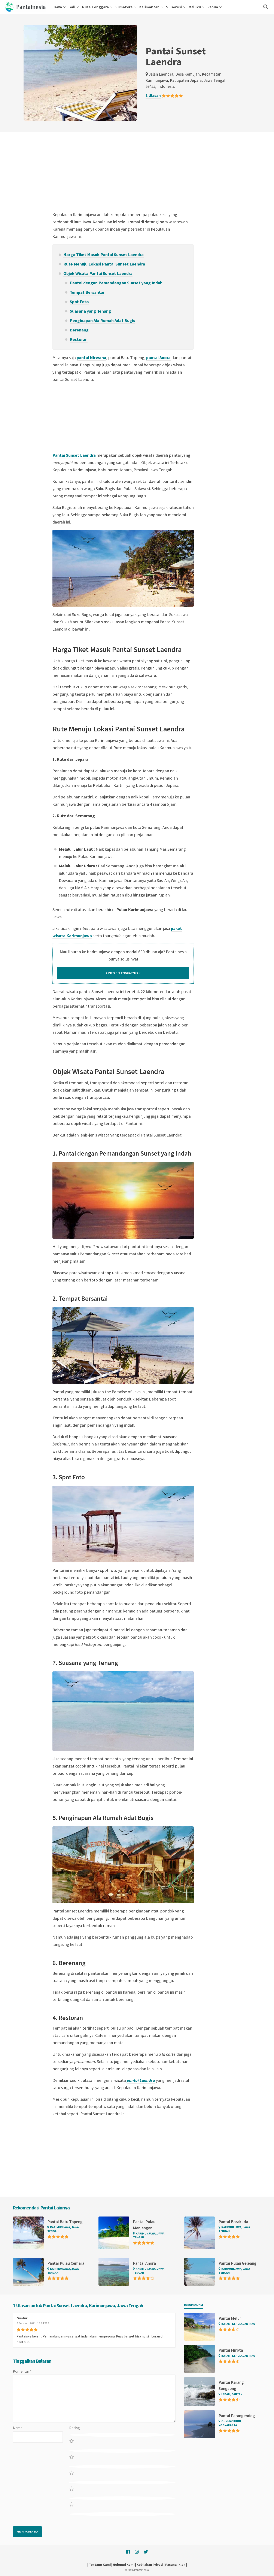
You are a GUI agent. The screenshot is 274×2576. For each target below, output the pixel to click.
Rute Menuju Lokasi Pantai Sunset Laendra (104, 264)
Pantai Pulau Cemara (65, 2263)
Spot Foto (79, 301)
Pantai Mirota (231, 2350)
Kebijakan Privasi (150, 2564)
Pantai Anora (144, 2263)
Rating (74, 2427)
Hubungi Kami (123, 2564)
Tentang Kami (100, 2564)
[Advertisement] (123, 177)
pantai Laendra (141, 2080)
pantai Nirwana (91, 357)
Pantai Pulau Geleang (237, 2263)
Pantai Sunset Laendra (74, 455)
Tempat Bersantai (87, 292)
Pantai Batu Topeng (65, 2221)
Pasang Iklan (175, 2564)
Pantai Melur (230, 2318)
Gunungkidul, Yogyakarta (230, 2423)
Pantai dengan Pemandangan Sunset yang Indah (116, 282)
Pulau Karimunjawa (134, 909)
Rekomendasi (193, 2305)
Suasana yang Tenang (90, 311)
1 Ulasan (153, 95)
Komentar (22, 2371)
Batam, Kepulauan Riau (238, 2324)
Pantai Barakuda (233, 2221)
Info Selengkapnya (123, 973)
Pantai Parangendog (237, 2415)
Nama (17, 2427)
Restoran (79, 339)
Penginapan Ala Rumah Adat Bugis (102, 320)
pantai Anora (158, 357)
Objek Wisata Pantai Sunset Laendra (98, 273)
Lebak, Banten (231, 2394)
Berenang (79, 330)
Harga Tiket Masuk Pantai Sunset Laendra (103, 254)
